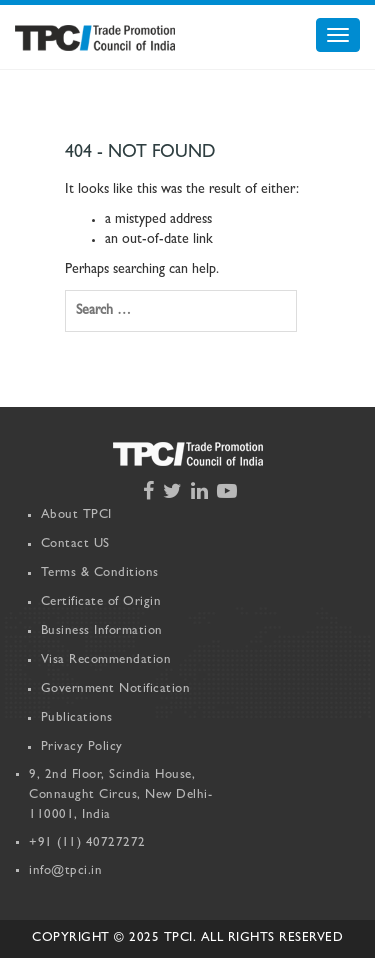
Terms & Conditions (100, 573)
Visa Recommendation (106, 660)
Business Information (102, 631)
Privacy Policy (82, 747)
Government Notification (116, 689)
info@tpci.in (65, 871)
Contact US (75, 544)
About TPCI (76, 515)
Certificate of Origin (101, 602)
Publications (77, 718)
